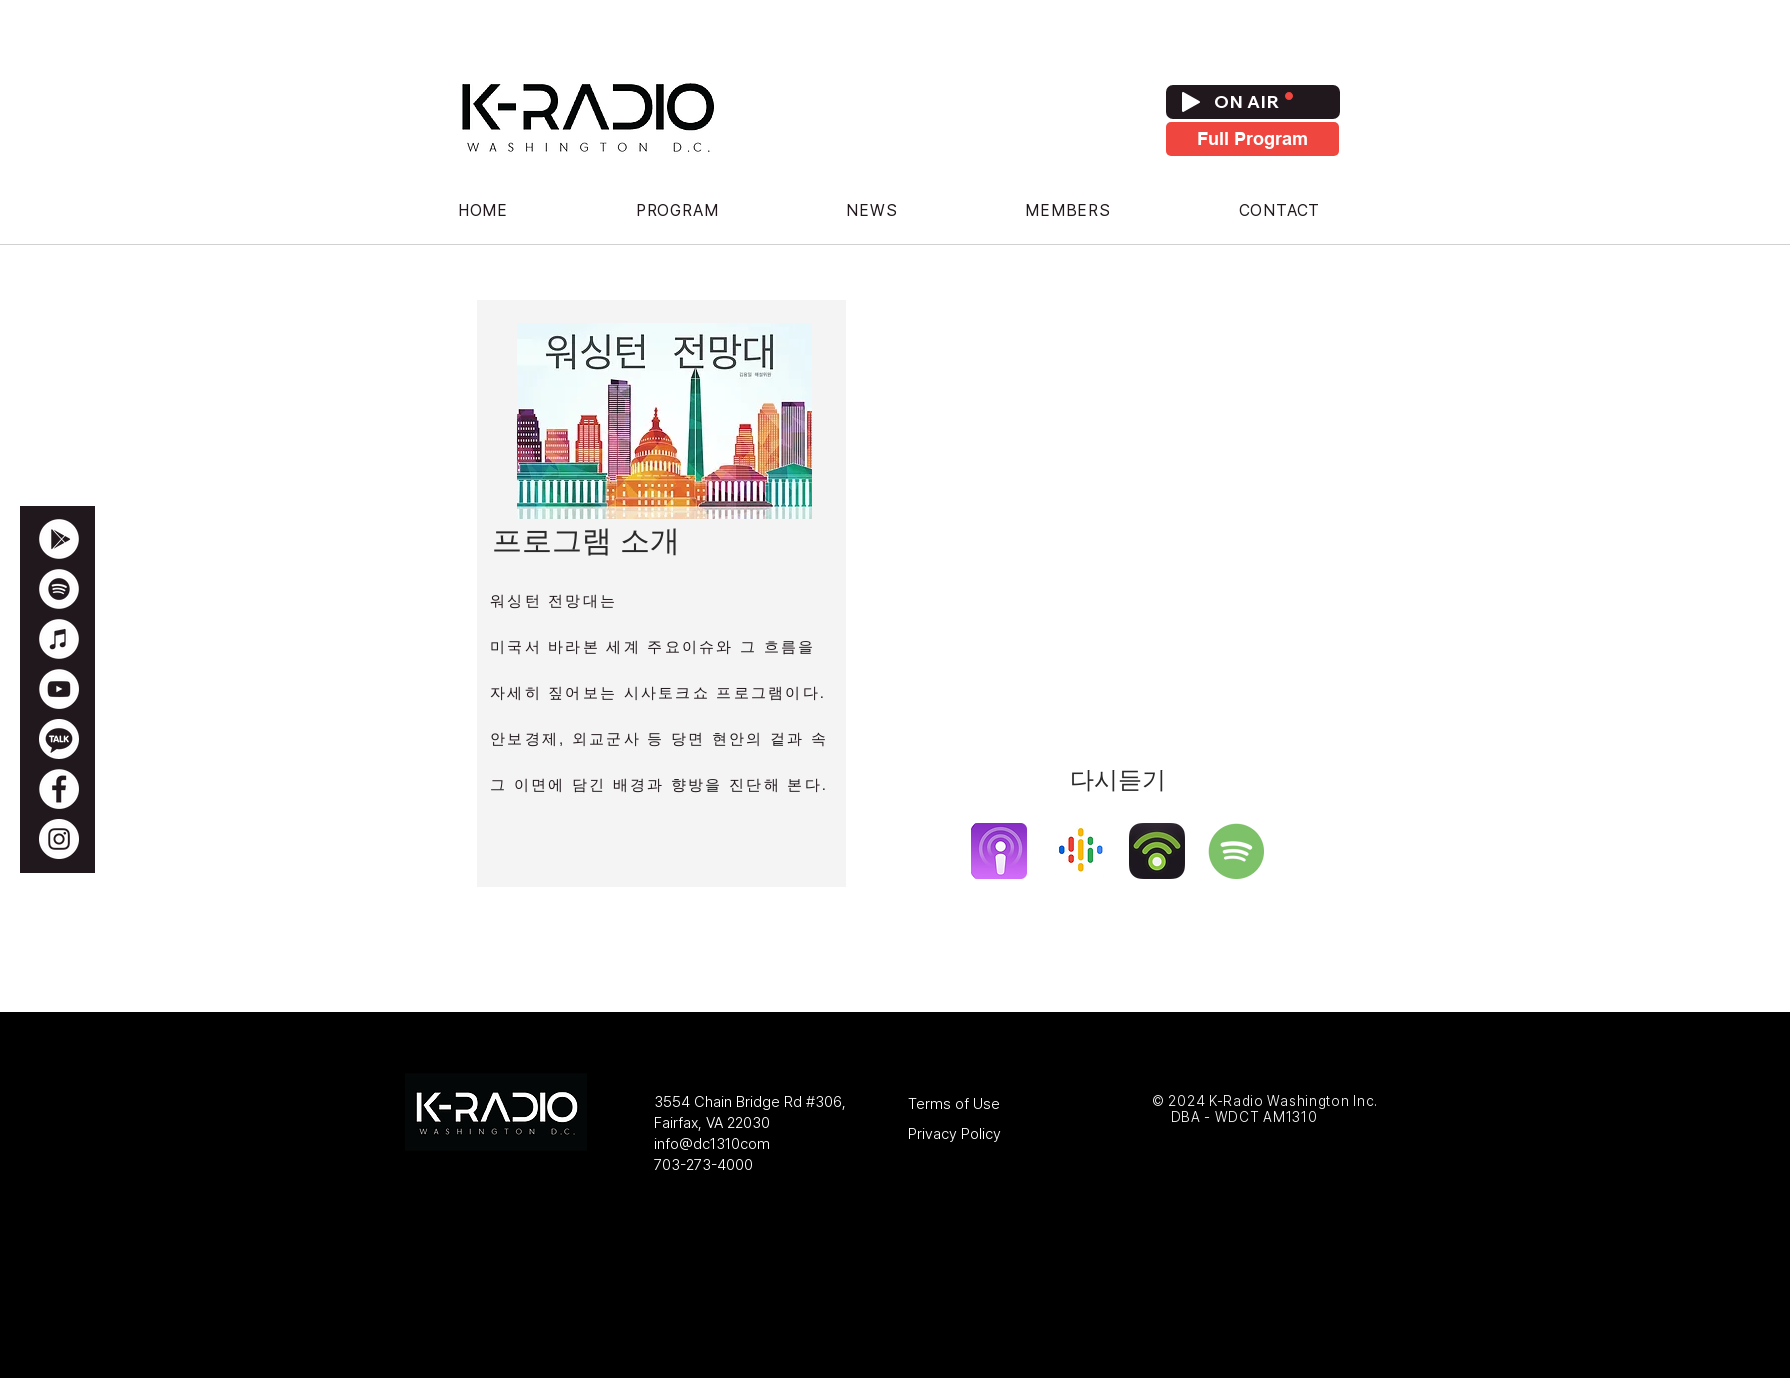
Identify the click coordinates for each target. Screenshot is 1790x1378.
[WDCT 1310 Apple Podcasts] (59, 639)
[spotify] (1236, 851)
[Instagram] (59, 839)
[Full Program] (1252, 139)
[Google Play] (59, 539)
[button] (677, 210)
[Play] (1191, 102)
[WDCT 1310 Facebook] (59, 789)
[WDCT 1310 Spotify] (59, 589)
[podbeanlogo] (1157, 851)
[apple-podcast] (999, 851)
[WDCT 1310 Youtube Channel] (59, 689)
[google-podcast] (1078, 851)
